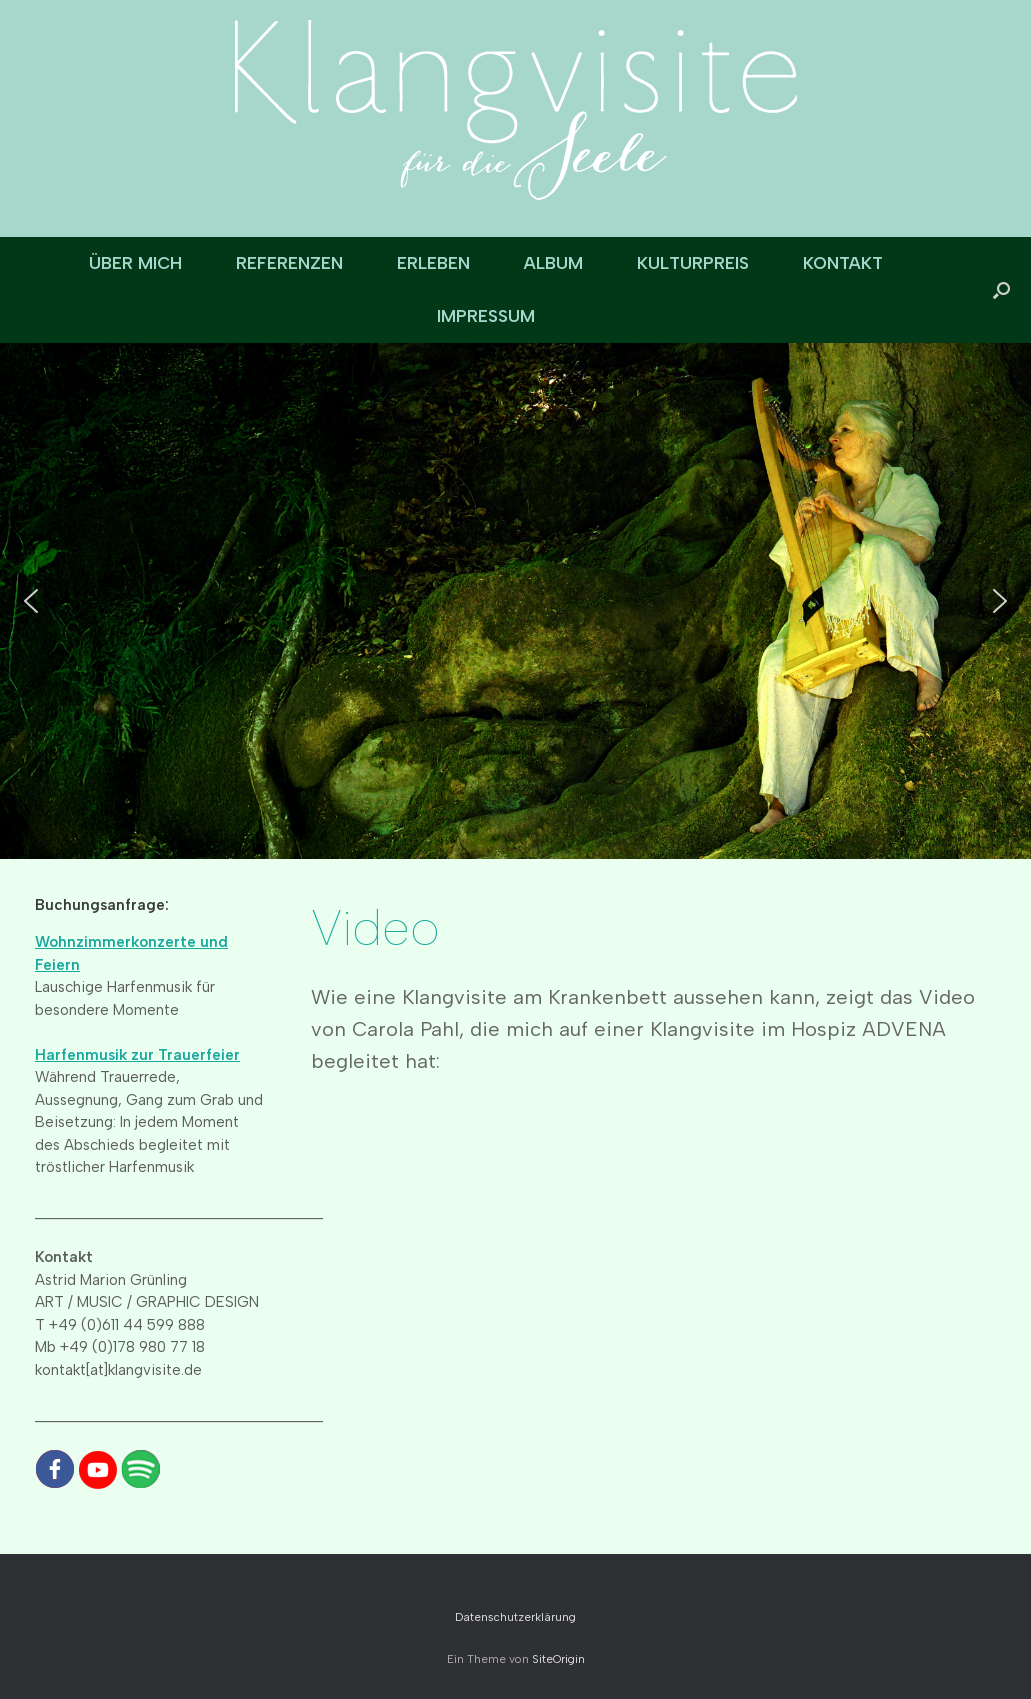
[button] (1001, 290)
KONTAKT (843, 263)
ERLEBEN (433, 263)
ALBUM (553, 263)
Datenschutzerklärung (515, 1617)
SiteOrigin (558, 1659)
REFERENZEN (289, 263)
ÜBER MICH (135, 263)
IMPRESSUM (486, 316)
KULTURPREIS (693, 263)
